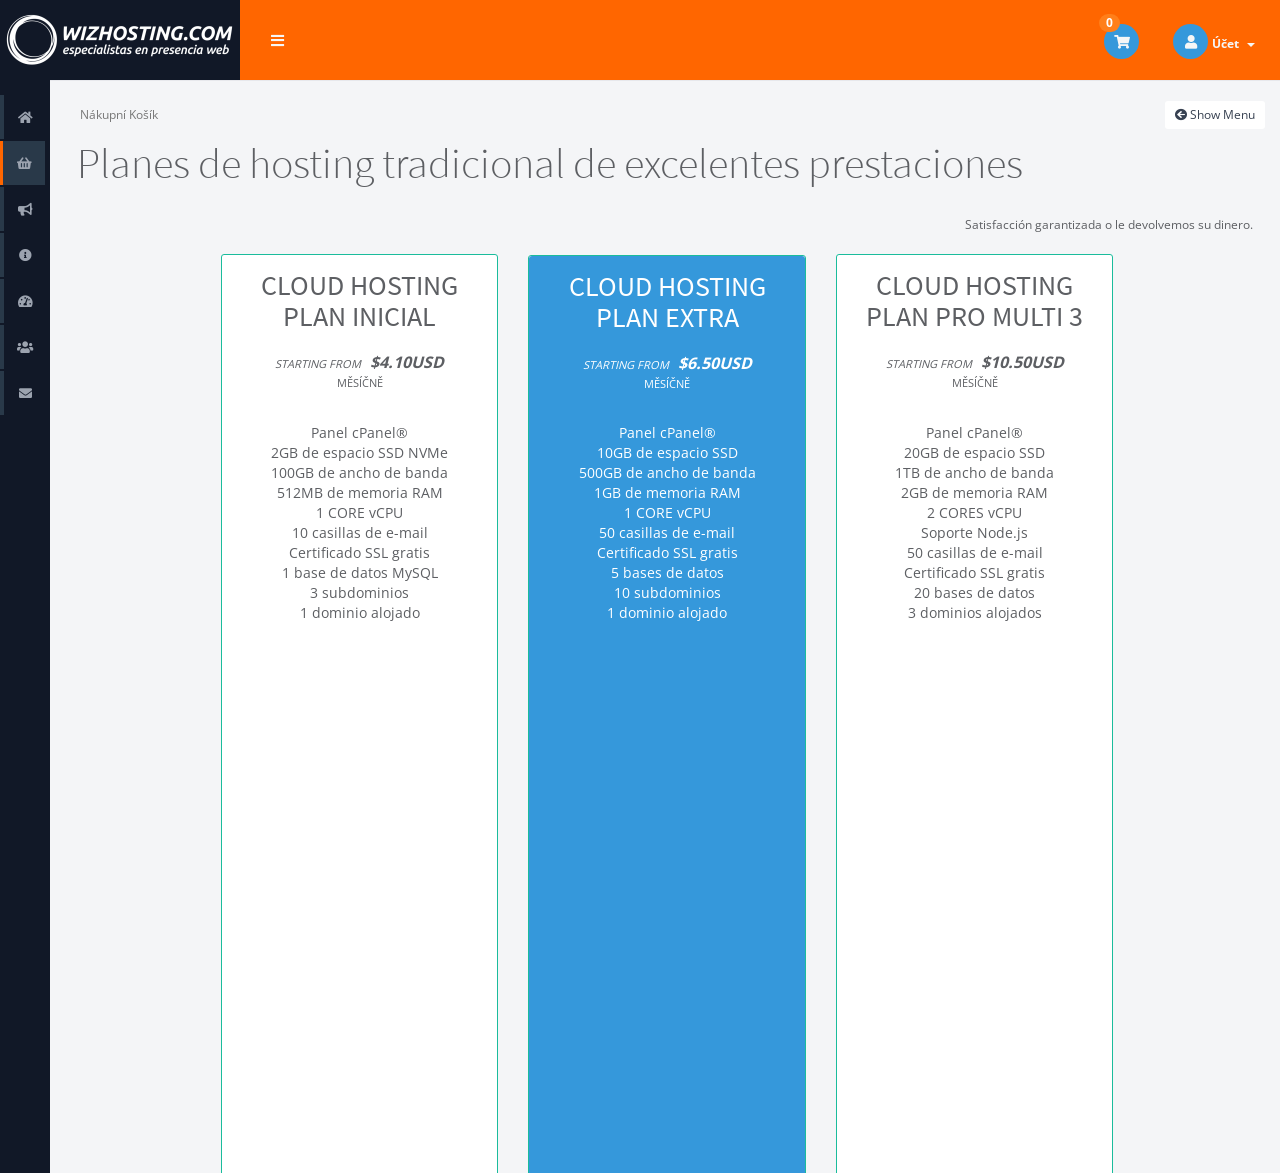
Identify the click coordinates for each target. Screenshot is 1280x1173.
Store (29, 162)
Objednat (360, 701)
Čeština (1142, 1143)
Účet (1233, 43)
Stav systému (29, 300)
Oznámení (29, 208)
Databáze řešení (29, 254)
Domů (29, 116)
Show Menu (1215, 114)
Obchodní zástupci (29, 346)
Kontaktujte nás (29, 392)
